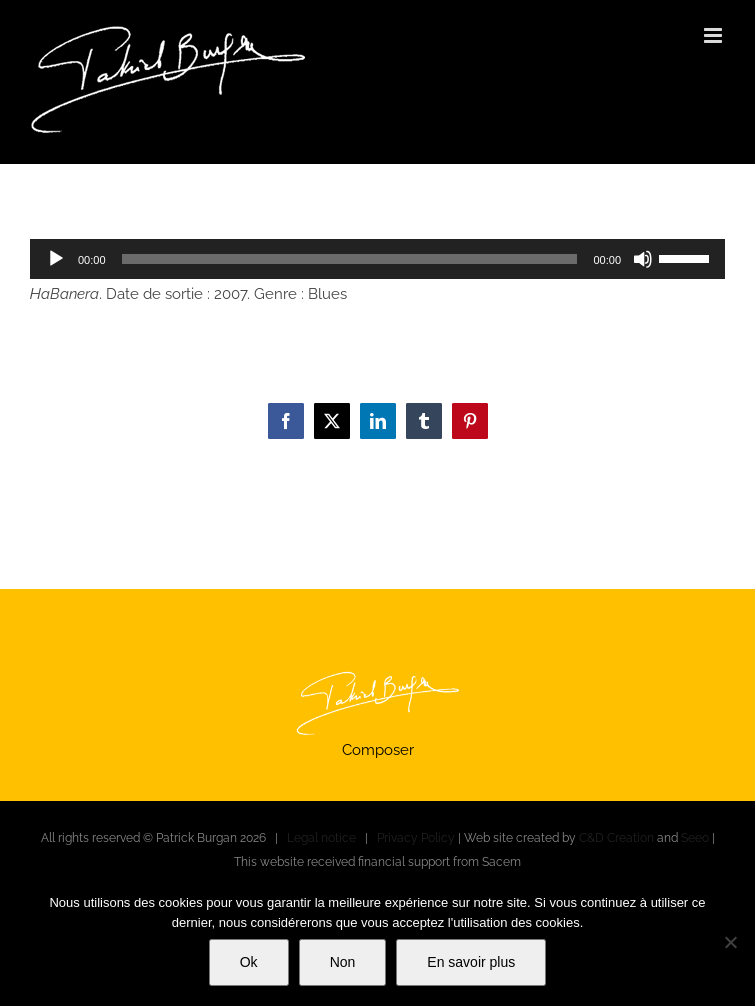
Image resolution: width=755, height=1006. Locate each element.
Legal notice (321, 838)
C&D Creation (616, 838)
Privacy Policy (416, 838)
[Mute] (643, 259)
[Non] (730, 942)
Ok (249, 962)
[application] (377, 259)
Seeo (695, 838)
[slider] (350, 259)
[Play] (56, 259)
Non (343, 962)
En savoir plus (471, 962)
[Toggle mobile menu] (714, 35)
